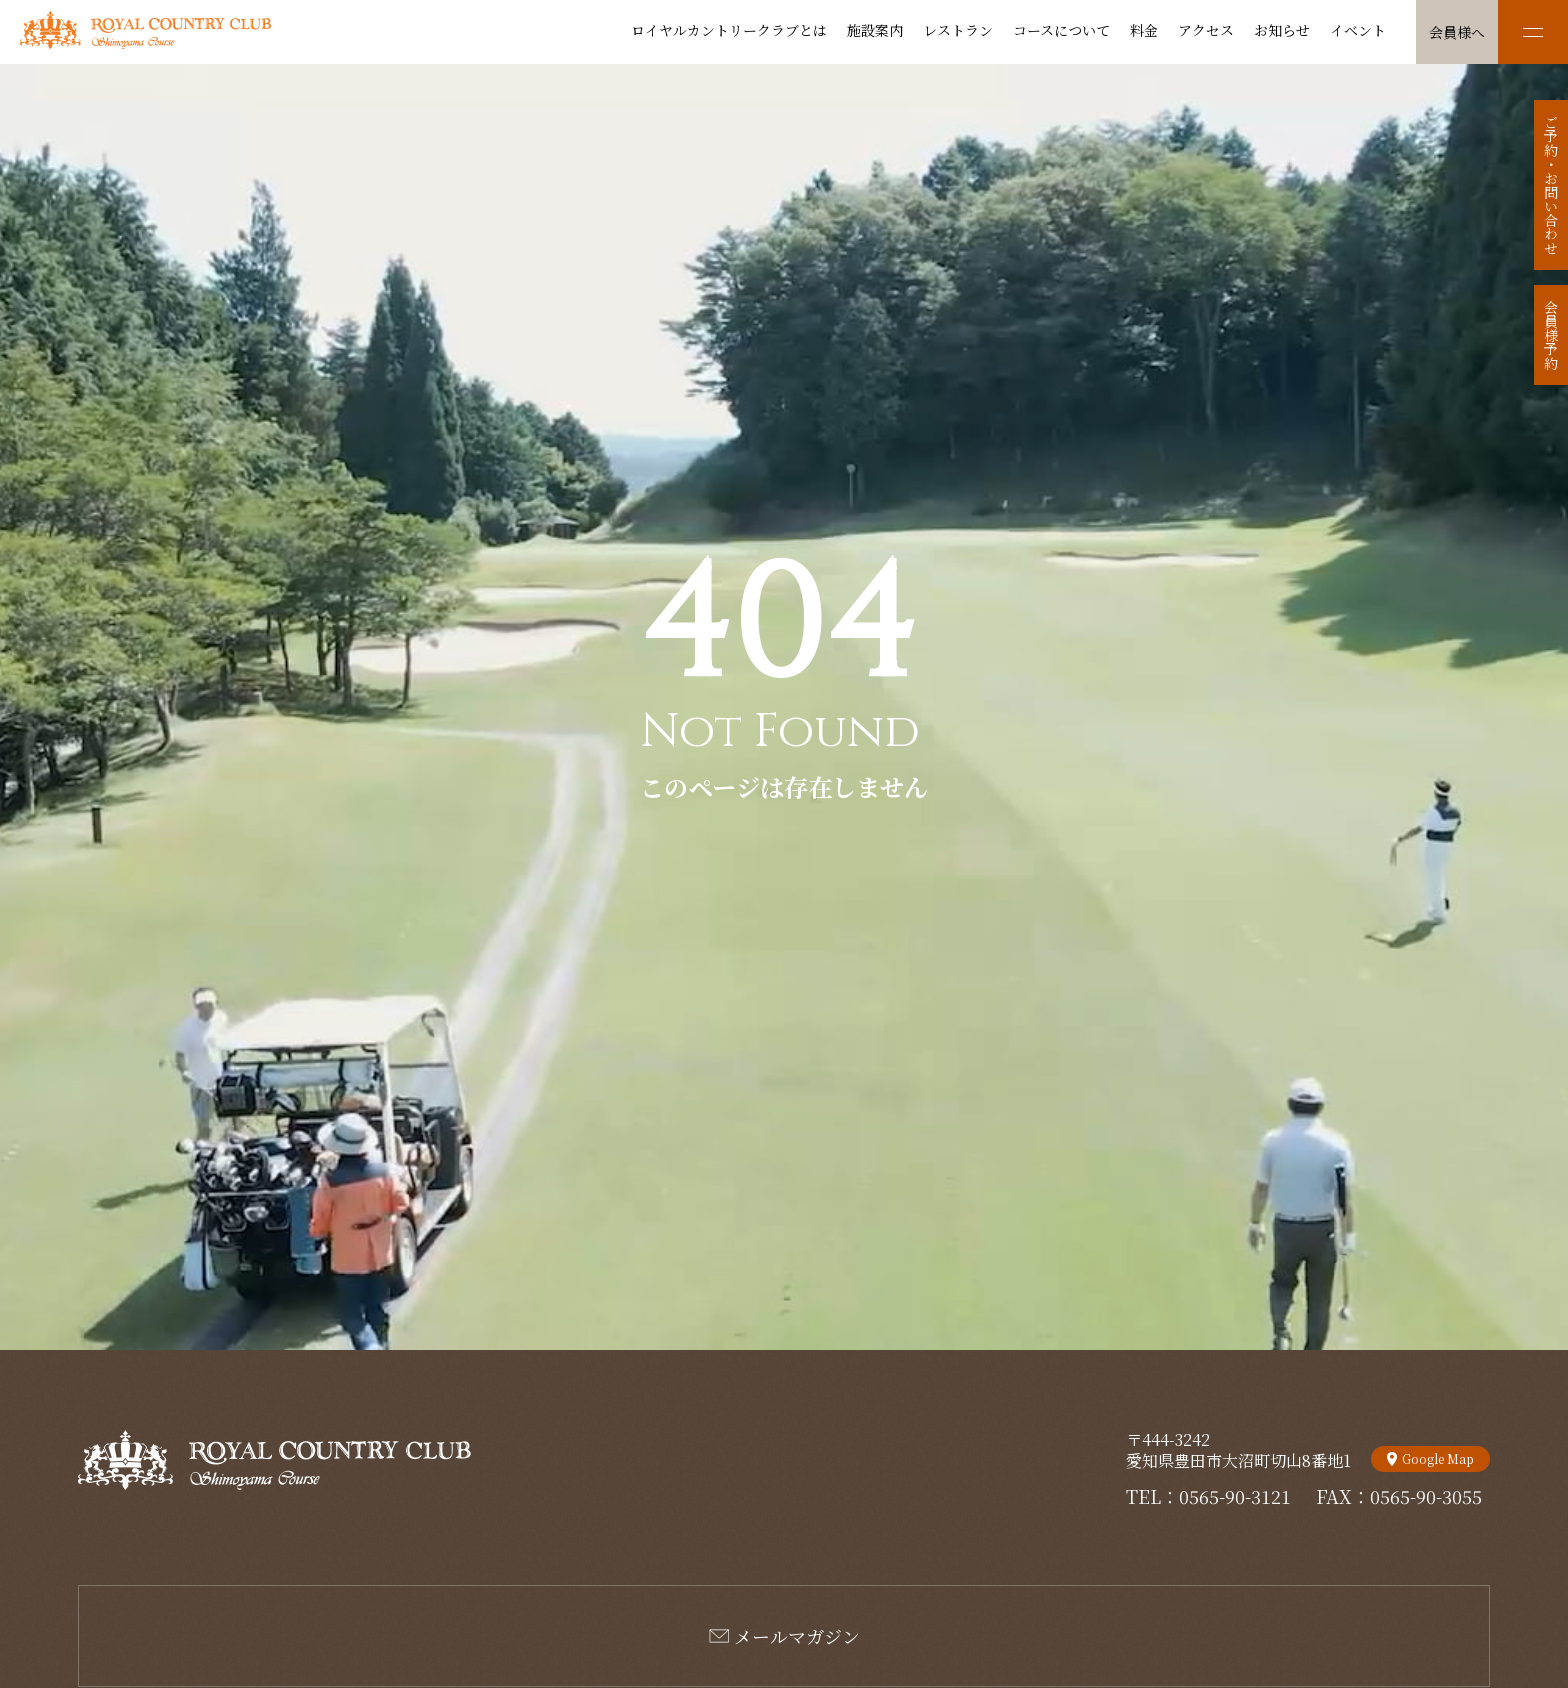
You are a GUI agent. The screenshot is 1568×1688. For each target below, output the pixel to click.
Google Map (1438, 1458)
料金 (1144, 30)
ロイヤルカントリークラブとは (729, 30)
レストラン (958, 30)
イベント (1358, 30)
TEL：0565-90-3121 (1208, 1496)
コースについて (1061, 30)
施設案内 (875, 30)
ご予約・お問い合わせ (1551, 185)
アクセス (1206, 30)
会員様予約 (1551, 335)
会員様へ (1457, 32)
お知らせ (1282, 30)
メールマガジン (797, 1636)
